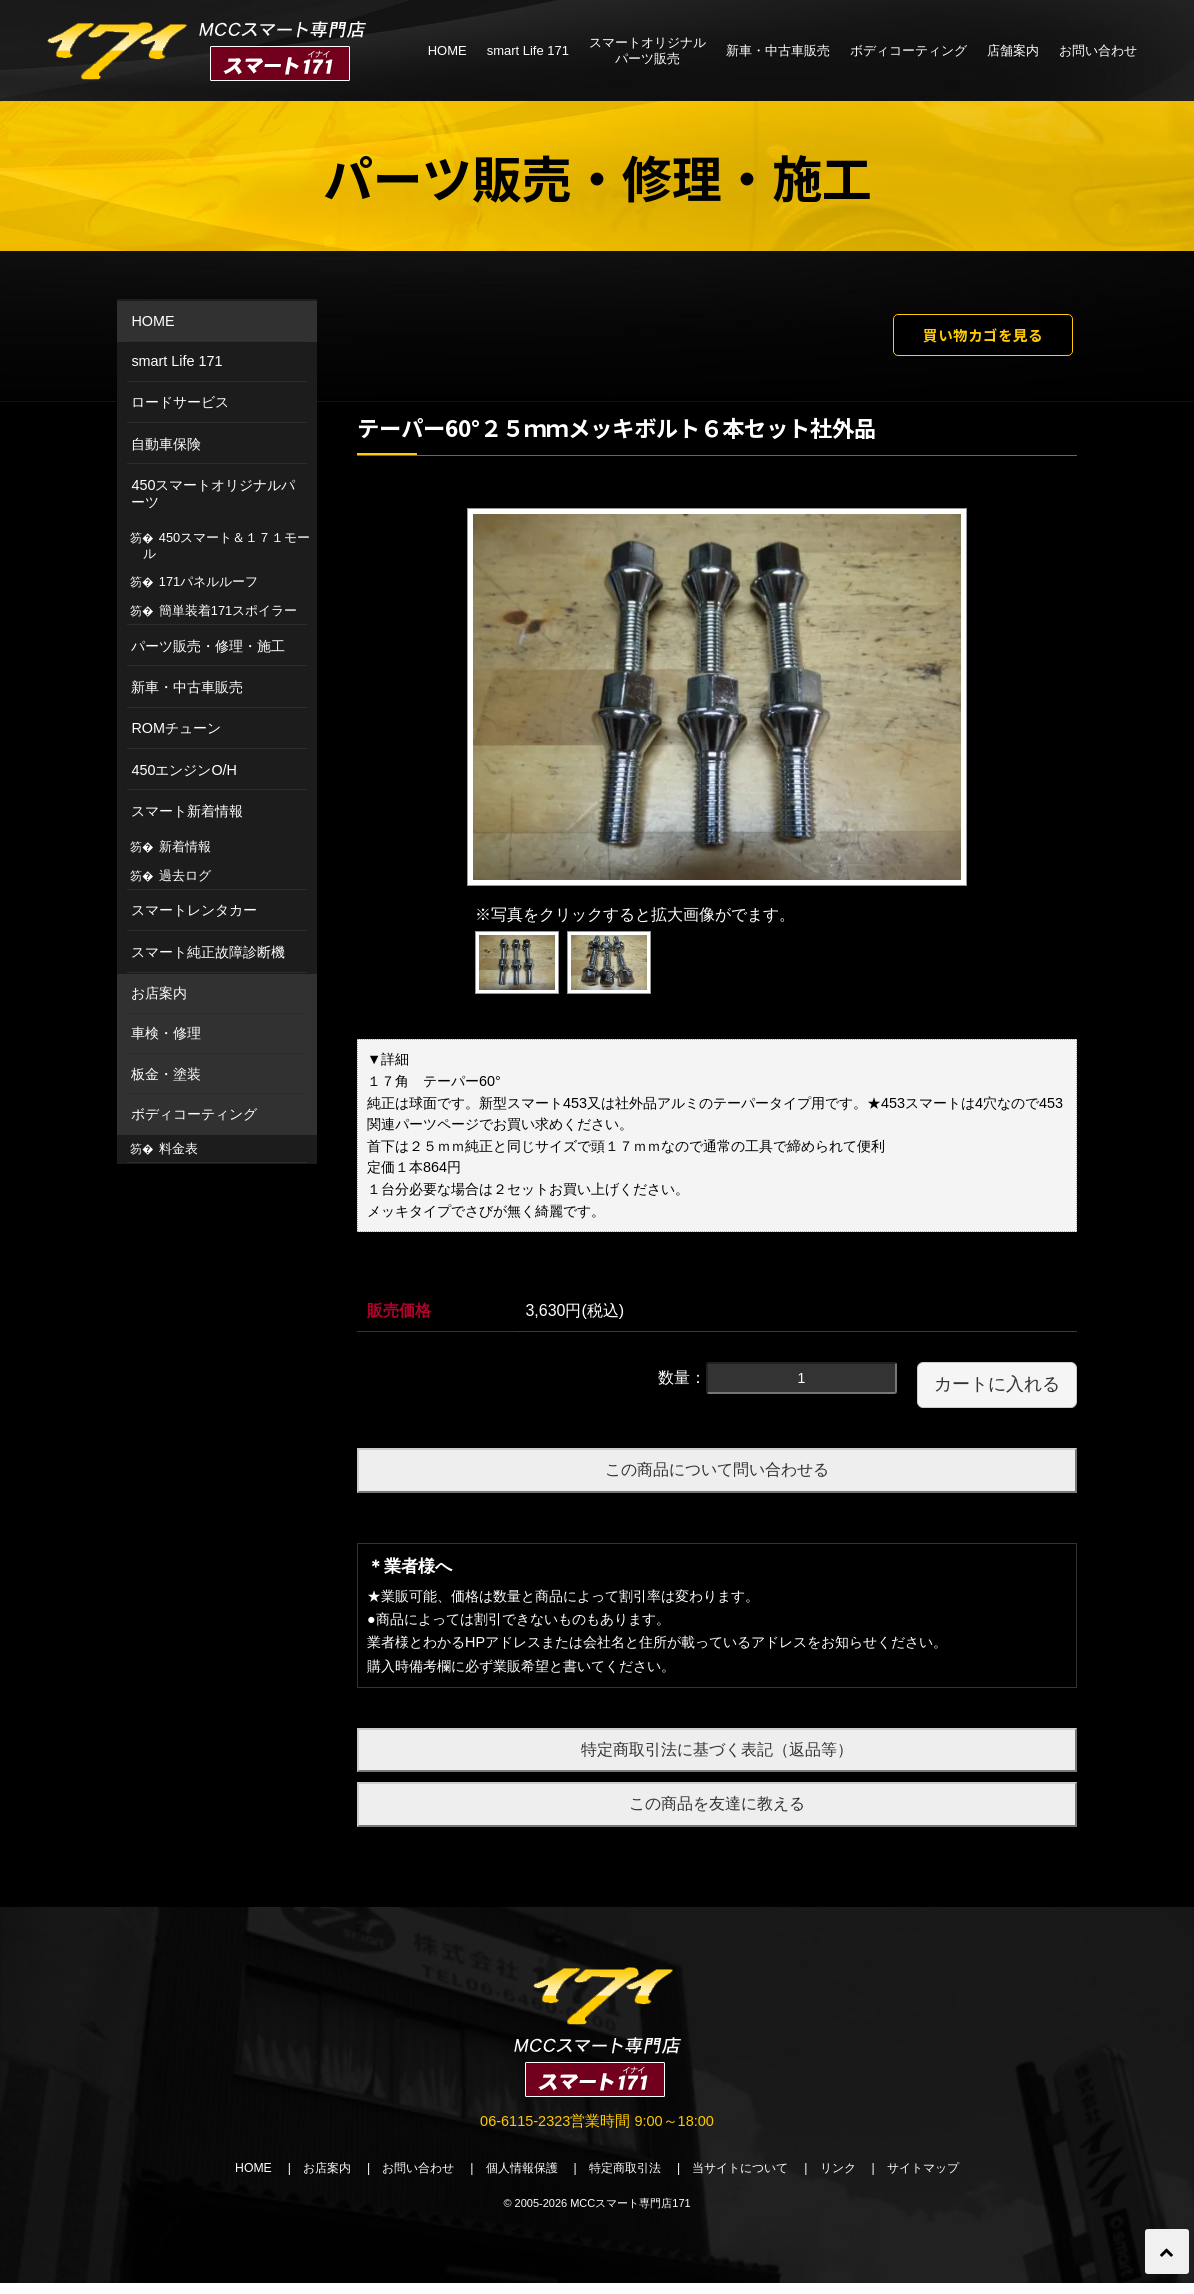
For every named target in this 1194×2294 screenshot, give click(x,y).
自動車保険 (166, 444)
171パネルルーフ (208, 581)
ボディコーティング (908, 50)
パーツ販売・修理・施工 (208, 646)
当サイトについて (751, 2178)
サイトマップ (947, 2178)
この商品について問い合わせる (717, 1476)
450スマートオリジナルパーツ (213, 493)
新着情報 (185, 846)
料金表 (178, 1148)
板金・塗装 (166, 1074)
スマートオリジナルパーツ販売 (647, 50)
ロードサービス (180, 402)
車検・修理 (166, 1033)
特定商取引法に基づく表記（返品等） (717, 1756)
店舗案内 (1013, 50)
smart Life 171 (528, 50)
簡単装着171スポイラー (228, 610)
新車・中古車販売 (778, 50)
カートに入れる (997, 1391)
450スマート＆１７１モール (227, 545)
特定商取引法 (627, 2178)
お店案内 (159, 993)
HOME (447, 50)
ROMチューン (176, 728)
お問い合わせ (1098, 50)
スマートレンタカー (194, 910)
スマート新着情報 (187, 811)
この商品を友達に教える (717, 1810)
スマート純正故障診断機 (208, 952)
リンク (855, 2178)
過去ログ (185, 875)
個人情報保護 (515, 2178)
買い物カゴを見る (964, 338)
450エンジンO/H (184, 770)
